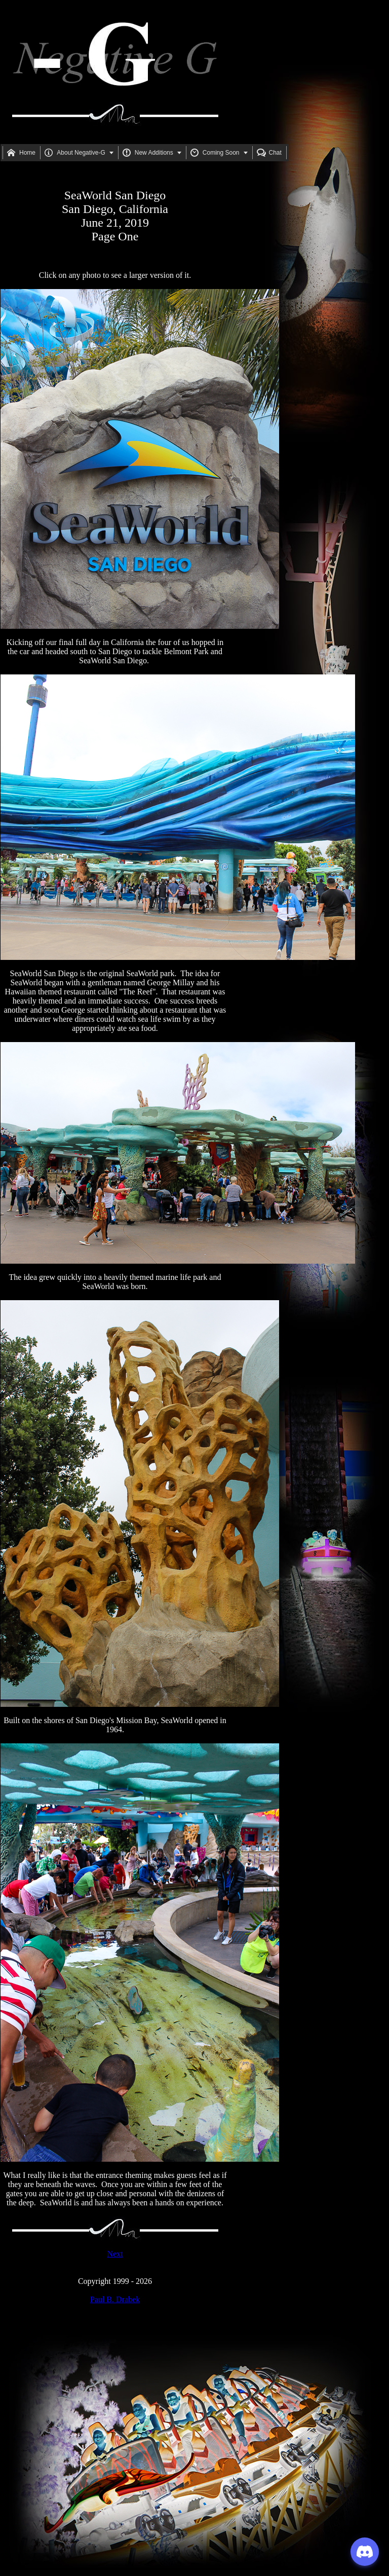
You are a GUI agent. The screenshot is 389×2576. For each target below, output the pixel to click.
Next (115, 2253)
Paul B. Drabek (115, 2299)
